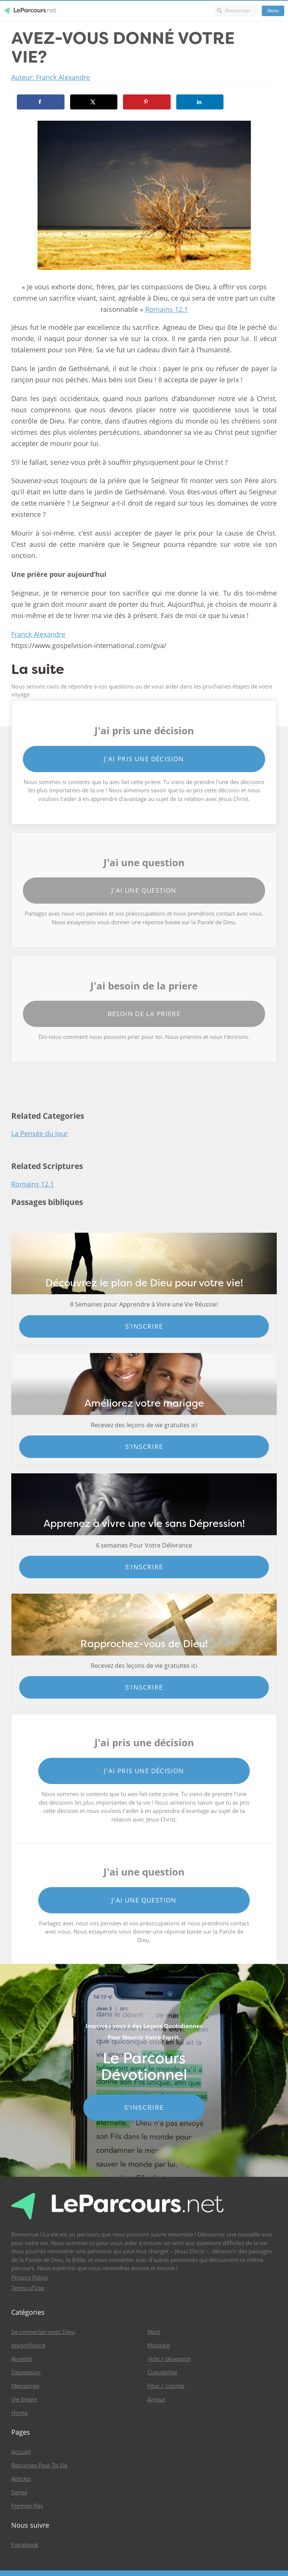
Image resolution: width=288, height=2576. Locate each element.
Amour (156, 2399)
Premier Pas (27, 2506)
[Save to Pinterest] (147, 101)
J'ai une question (144, 890)
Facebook (24, 2545)
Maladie (158, 2345)
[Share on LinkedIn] (200, 101)
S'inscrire (144, 1326)
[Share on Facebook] (40, 101)
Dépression (25, 2372)
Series (19, 2492)
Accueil (21, 2452)
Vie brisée (24, 2399)
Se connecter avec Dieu (43, 2332)
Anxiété (21, 2359)
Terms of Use (27, 2288)
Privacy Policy (29, 2277)
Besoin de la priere (144, 1013)
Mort (153, 2332)
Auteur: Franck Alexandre (50, 77)
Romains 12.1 (166, 309)
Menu (273, 10)
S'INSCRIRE (144, 2107)
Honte (19, 2413)
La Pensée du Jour (39, 1133)
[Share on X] (94, 101)
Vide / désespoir (169, 2359)
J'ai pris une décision (144, 758)
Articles (21, 2479)
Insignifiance (28, 2345)
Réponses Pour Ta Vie (39, 2465)
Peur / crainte (165, 2386)
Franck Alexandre (38, 634)
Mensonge (25, 2386)
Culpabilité (162, 2372)
